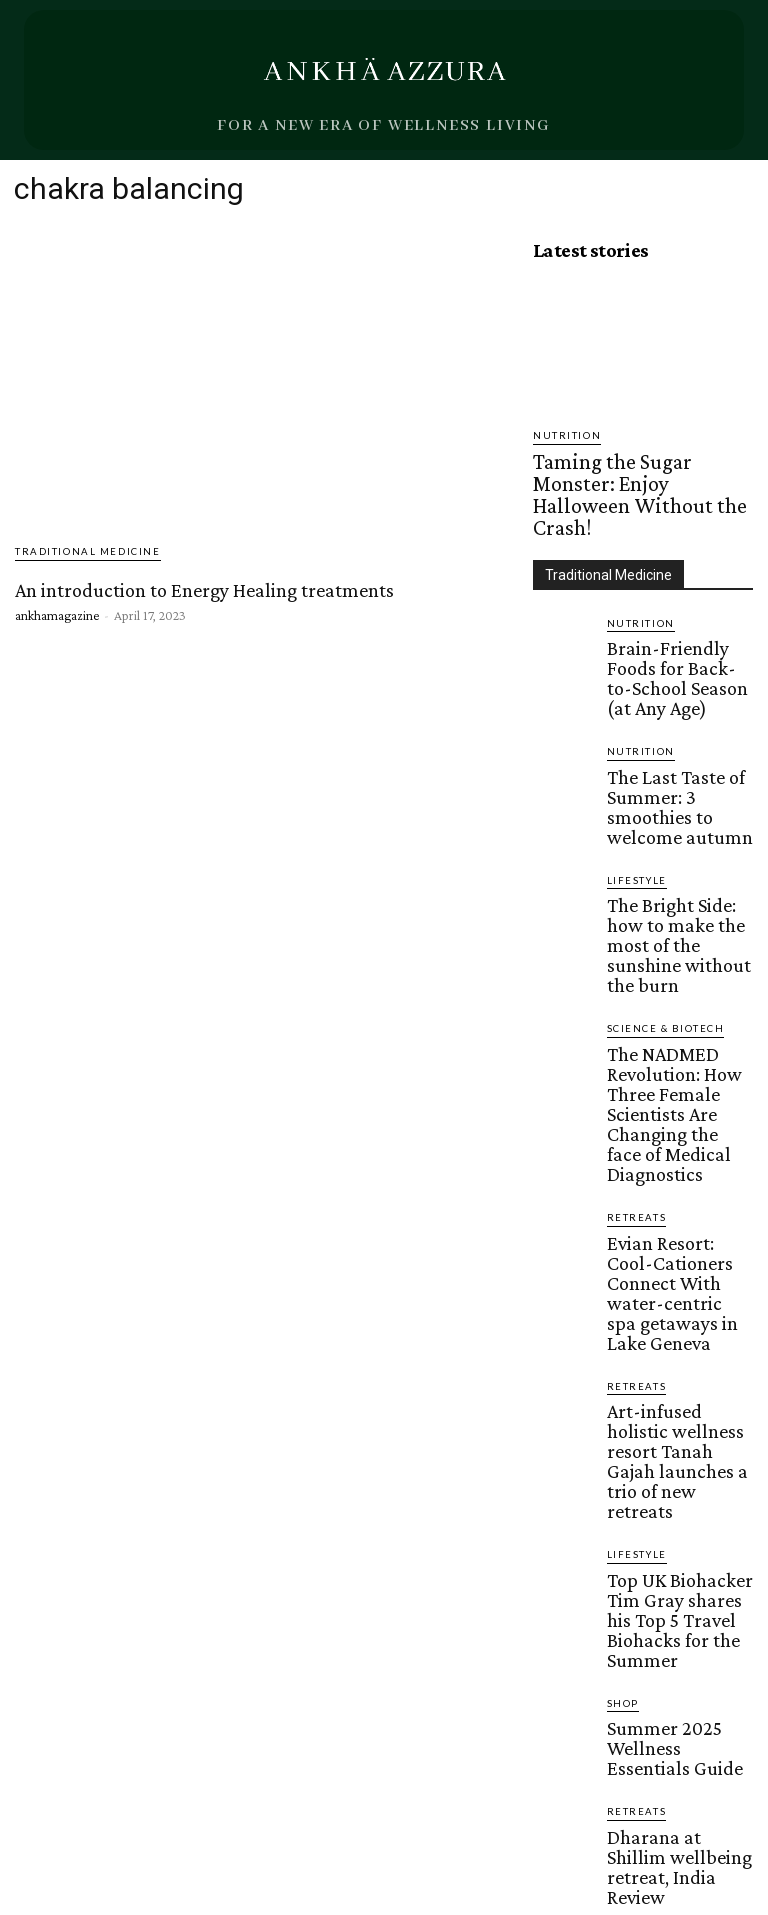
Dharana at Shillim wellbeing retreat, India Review (673, 1394)
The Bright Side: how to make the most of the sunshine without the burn (673, 785)
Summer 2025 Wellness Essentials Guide (673, 1305)
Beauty (627, 1448)
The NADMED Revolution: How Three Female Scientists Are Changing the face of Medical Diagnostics (673, 896)
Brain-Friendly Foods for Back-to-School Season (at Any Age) (677, 598)
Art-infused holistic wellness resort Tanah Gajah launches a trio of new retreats (672, 1111)
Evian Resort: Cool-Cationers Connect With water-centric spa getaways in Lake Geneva (677, 1007)
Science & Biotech (659, 846)
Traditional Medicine (79, 552)
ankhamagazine (57, 613)
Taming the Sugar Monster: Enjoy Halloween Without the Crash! (628, 464)
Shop (620, 1276)
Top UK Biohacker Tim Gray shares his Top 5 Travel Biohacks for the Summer (672, 1215)
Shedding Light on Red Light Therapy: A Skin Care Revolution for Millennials (671, 1491)
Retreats (632, 964)
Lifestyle (633, 742)
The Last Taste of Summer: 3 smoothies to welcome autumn (677, 688)
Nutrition (562, 435)
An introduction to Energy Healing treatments (201, 589)
